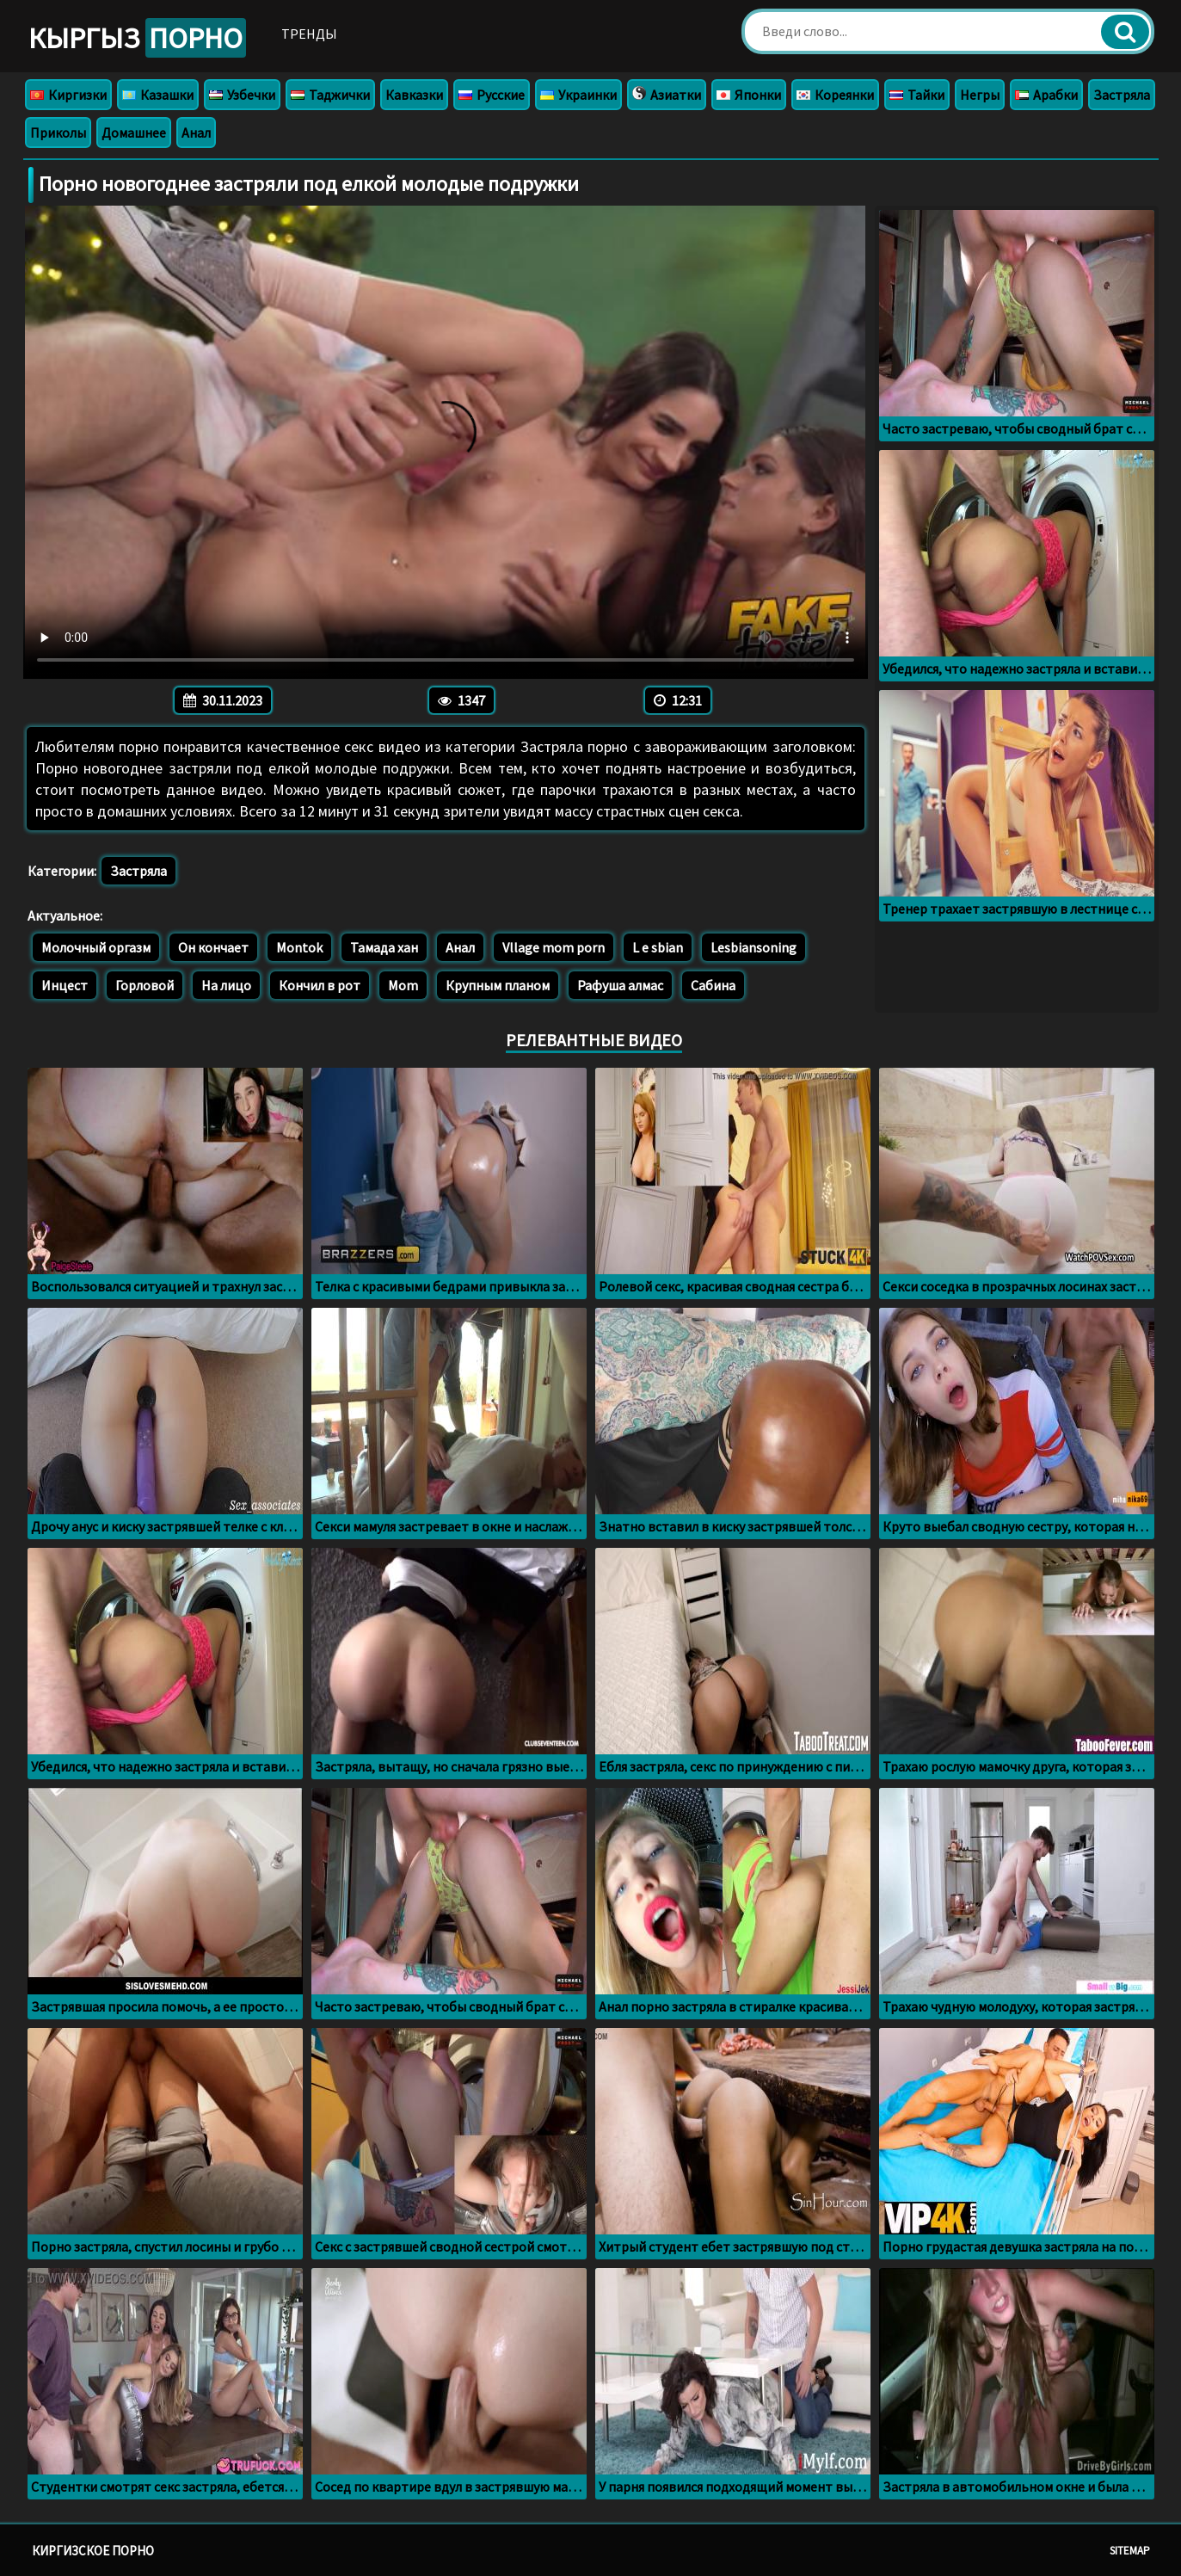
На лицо (226, 985)
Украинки (578, 94)
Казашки (158, 94)
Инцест (64, 985)
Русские (491, 94)
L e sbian (657, 947)
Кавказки (414, 94)
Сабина (713, 985)
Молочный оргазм (96, 947)
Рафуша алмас (620, 985)
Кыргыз (137, 38)
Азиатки (666, 94)
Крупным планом (498, 985)
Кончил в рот (319, 985)
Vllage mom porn (553, 947)
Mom (403, 985)
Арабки (1046, 94)
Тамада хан (384, 947)
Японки (749, 94)
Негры (980, 94)
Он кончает (213, 947)
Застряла (1121, 94)
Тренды (309, 33)
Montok (299, 947)
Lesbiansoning (753, 947)
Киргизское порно (93, 2550)
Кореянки (835, 94)
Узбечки (242, 94)
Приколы (58, 132)
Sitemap (1130, 2550)
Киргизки (68, 94)
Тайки (916, 94)
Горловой (144, 985)
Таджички (330, 94)
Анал (196, 132)
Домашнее (133, 132)
